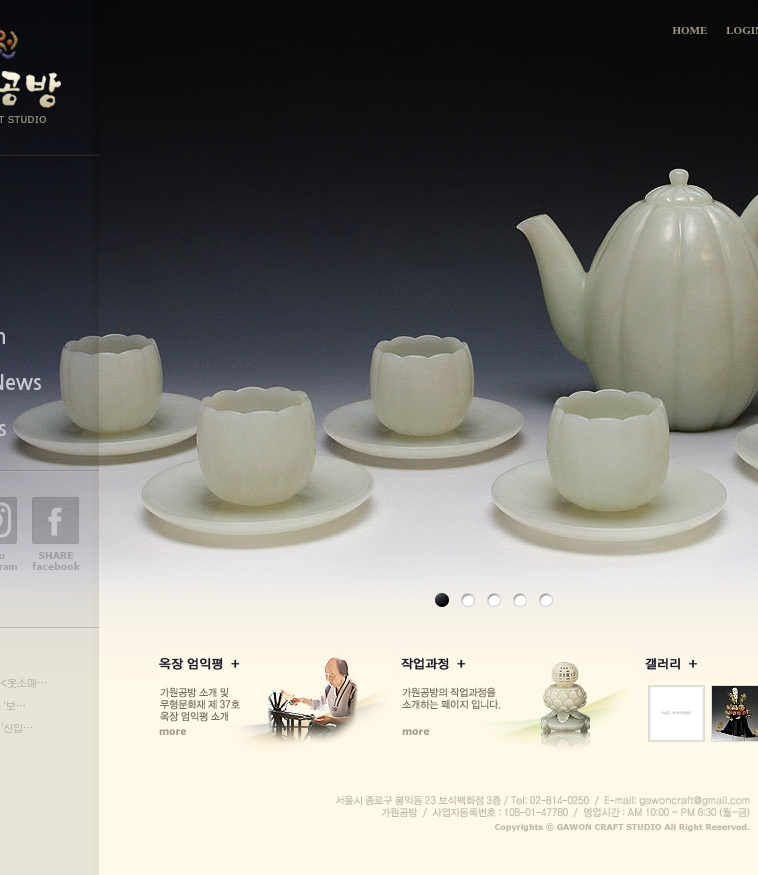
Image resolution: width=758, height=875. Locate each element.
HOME (689, 30)
